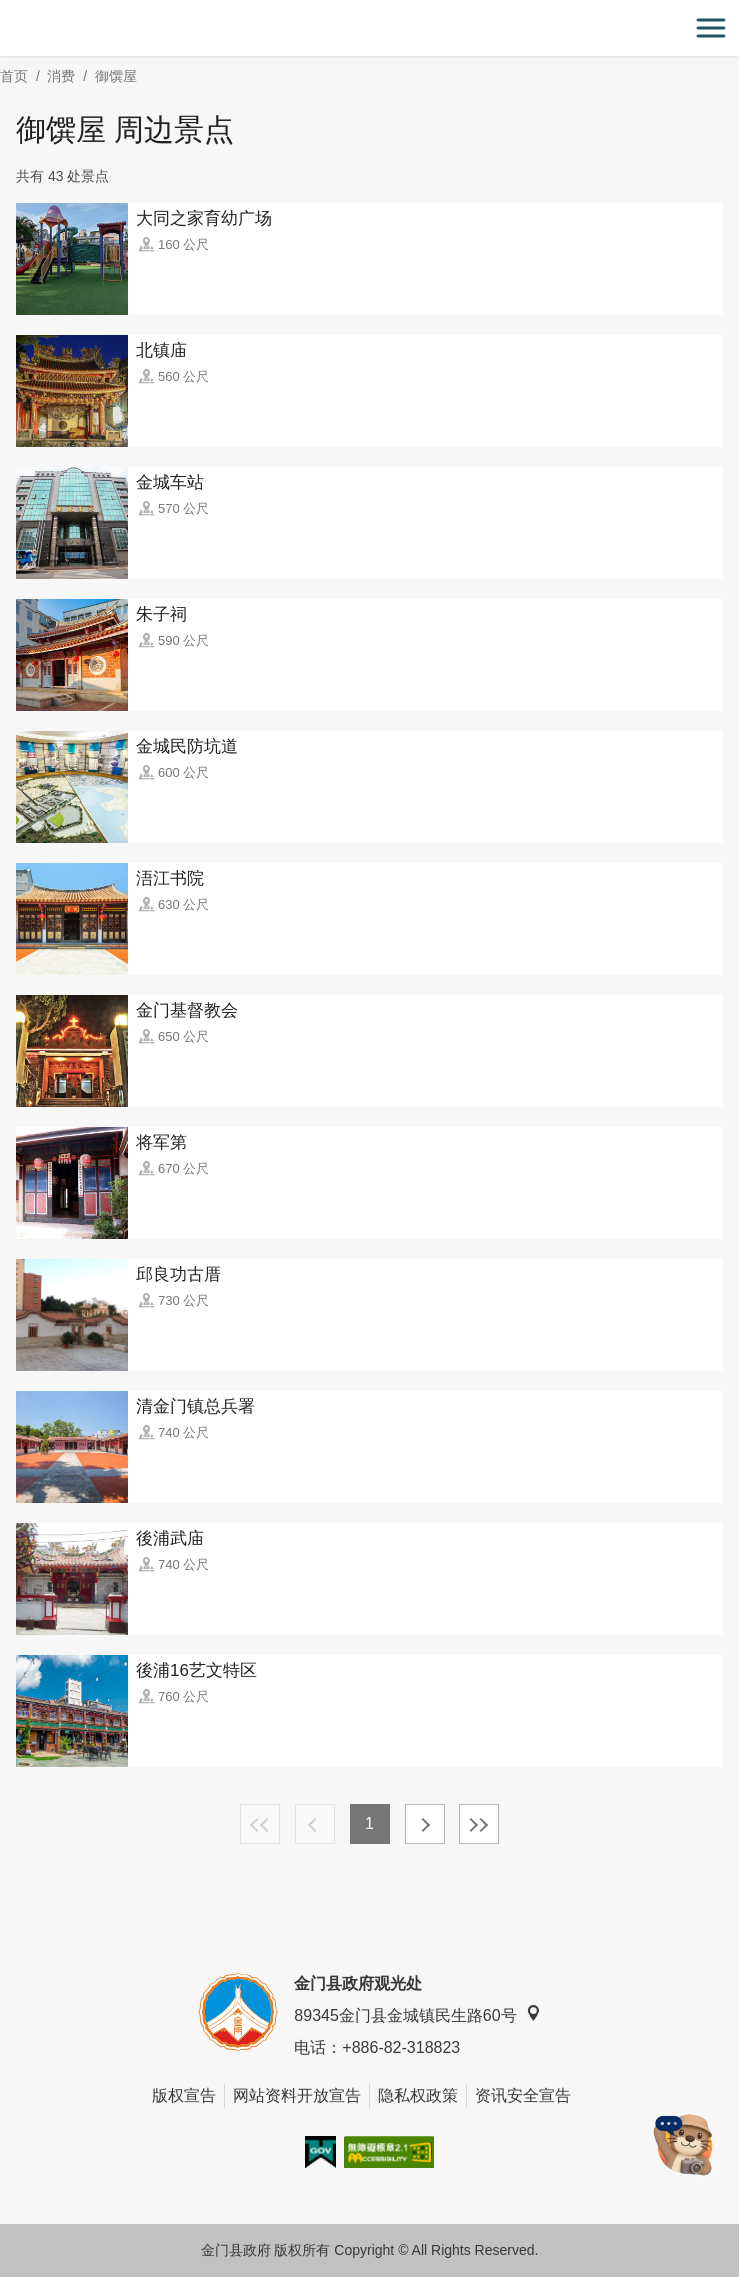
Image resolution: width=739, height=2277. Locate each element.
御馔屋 (116, 76)
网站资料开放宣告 (297, 2095)
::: (6, 11)
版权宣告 (184, 2095)
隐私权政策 (418, 2095)
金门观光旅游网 (370, 28)
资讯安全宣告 (523, 2095)
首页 (14, 76)
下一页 (425, 1824)
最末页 (479, 1824)
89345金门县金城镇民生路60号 (417, 2014)
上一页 (315, 1824)
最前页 (260, 1824)
